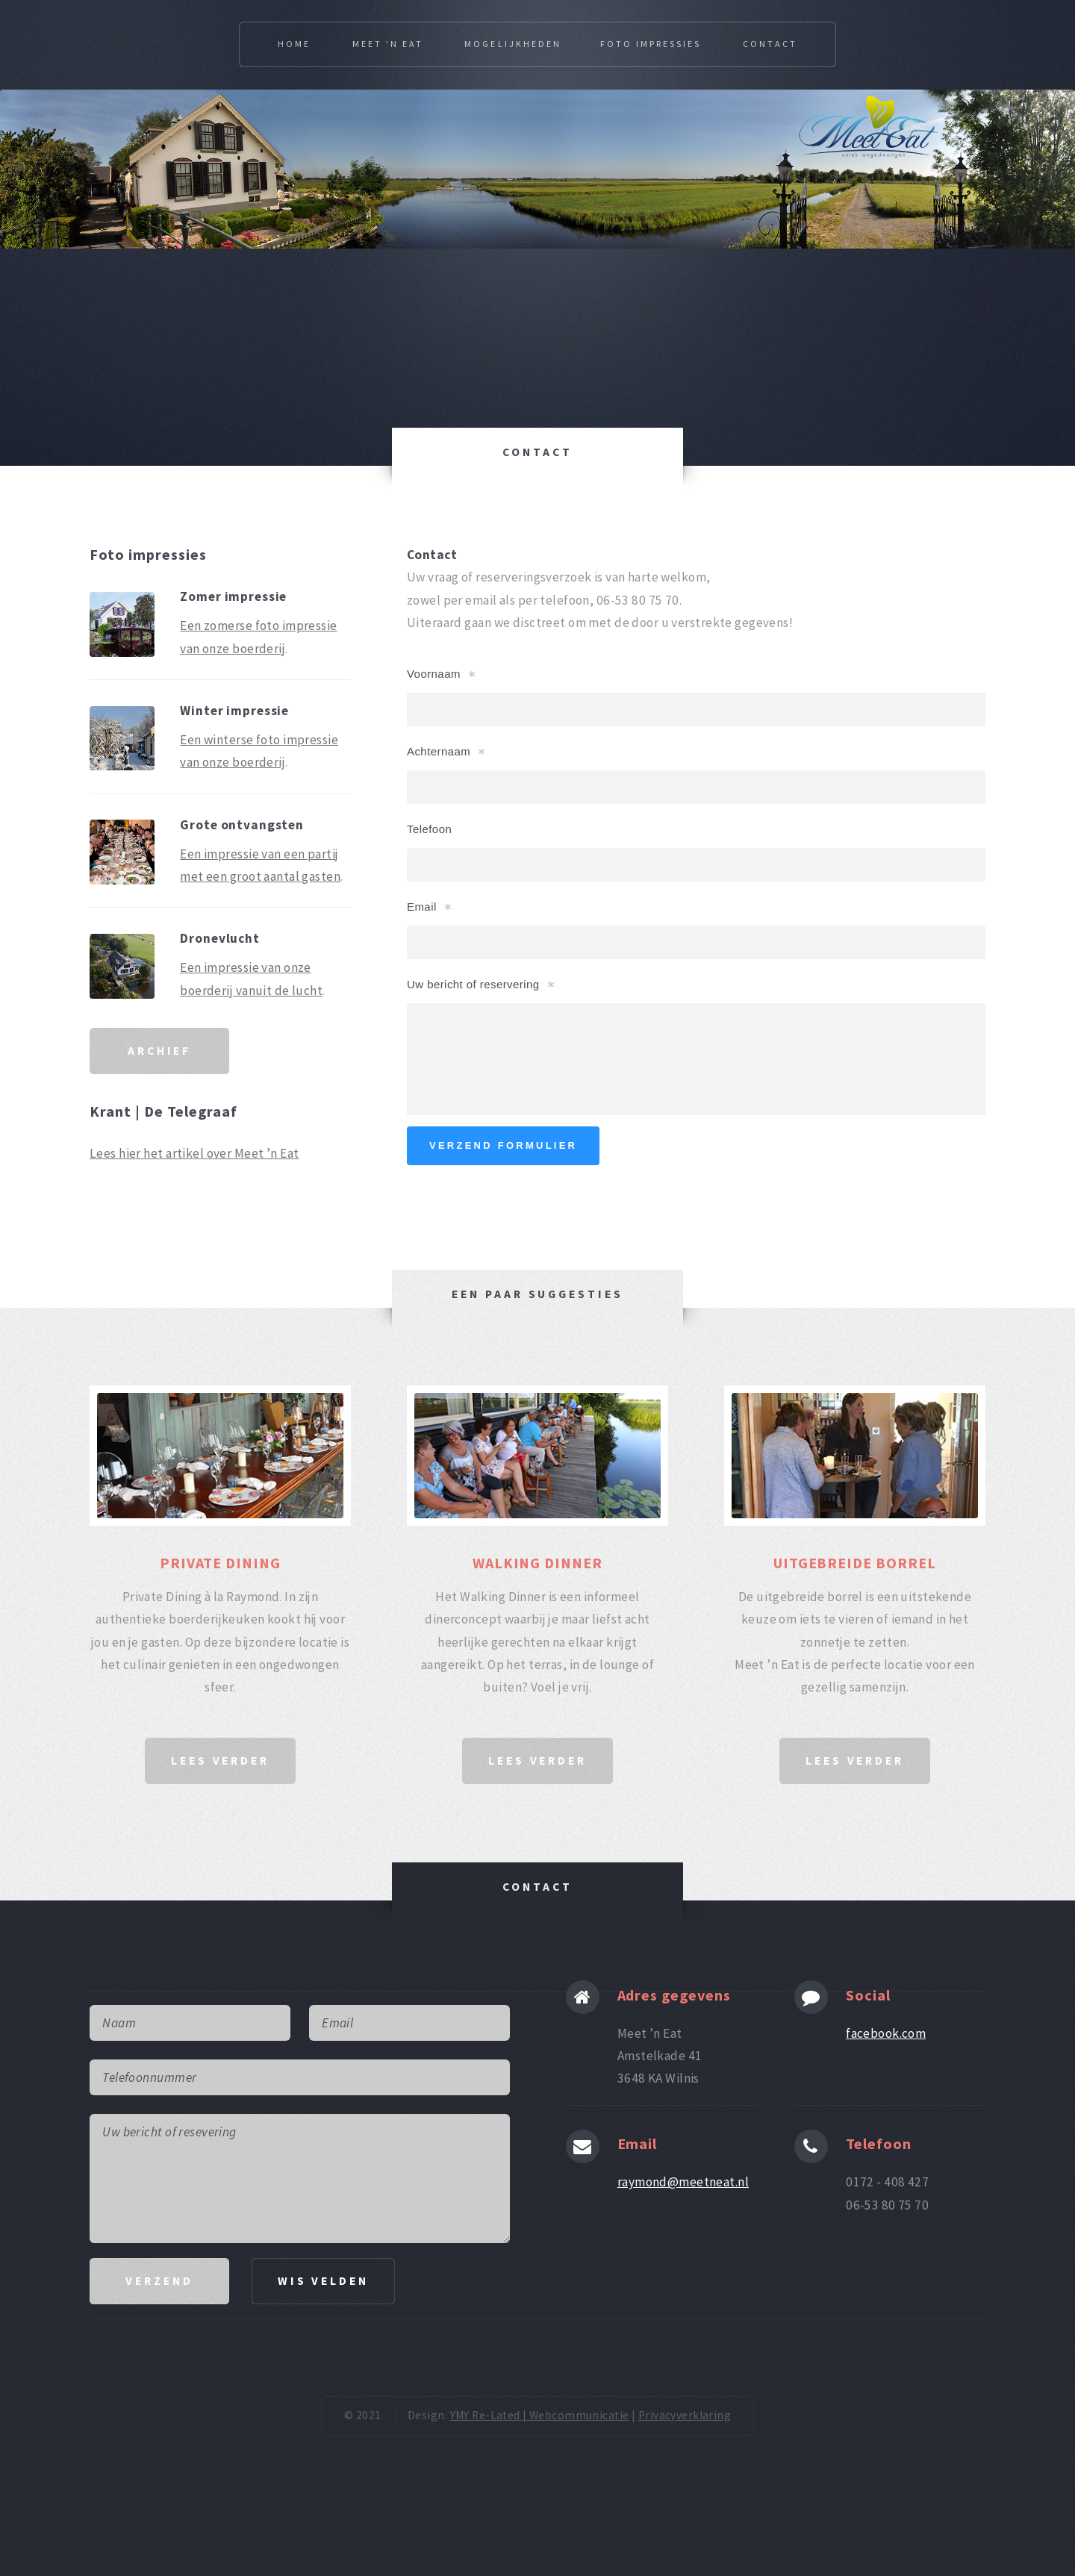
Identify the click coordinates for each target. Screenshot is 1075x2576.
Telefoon (429, 829)
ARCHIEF (159, 1051)
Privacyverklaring (684, 2415)
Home (294, 43)
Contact (770, 43)
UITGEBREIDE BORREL (855, 1562)
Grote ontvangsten (242, 825)
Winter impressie (234, 710)
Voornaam (434, 673)
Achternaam (438, 751)
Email (422, 906)
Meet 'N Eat (387, 43)
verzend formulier (503, 1145)
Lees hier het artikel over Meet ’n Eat (194, 1153)
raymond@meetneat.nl (683, 2182)
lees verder (220, 1760)
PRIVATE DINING (220, 1562)
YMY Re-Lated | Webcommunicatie (539, 2415)
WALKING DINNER (538, 1562)
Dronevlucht (220, 938)
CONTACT (537, 452)
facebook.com (886, 2033)
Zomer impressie (233, 596)
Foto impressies (651, 43)
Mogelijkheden (512, 43)
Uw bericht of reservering (473, 984)
